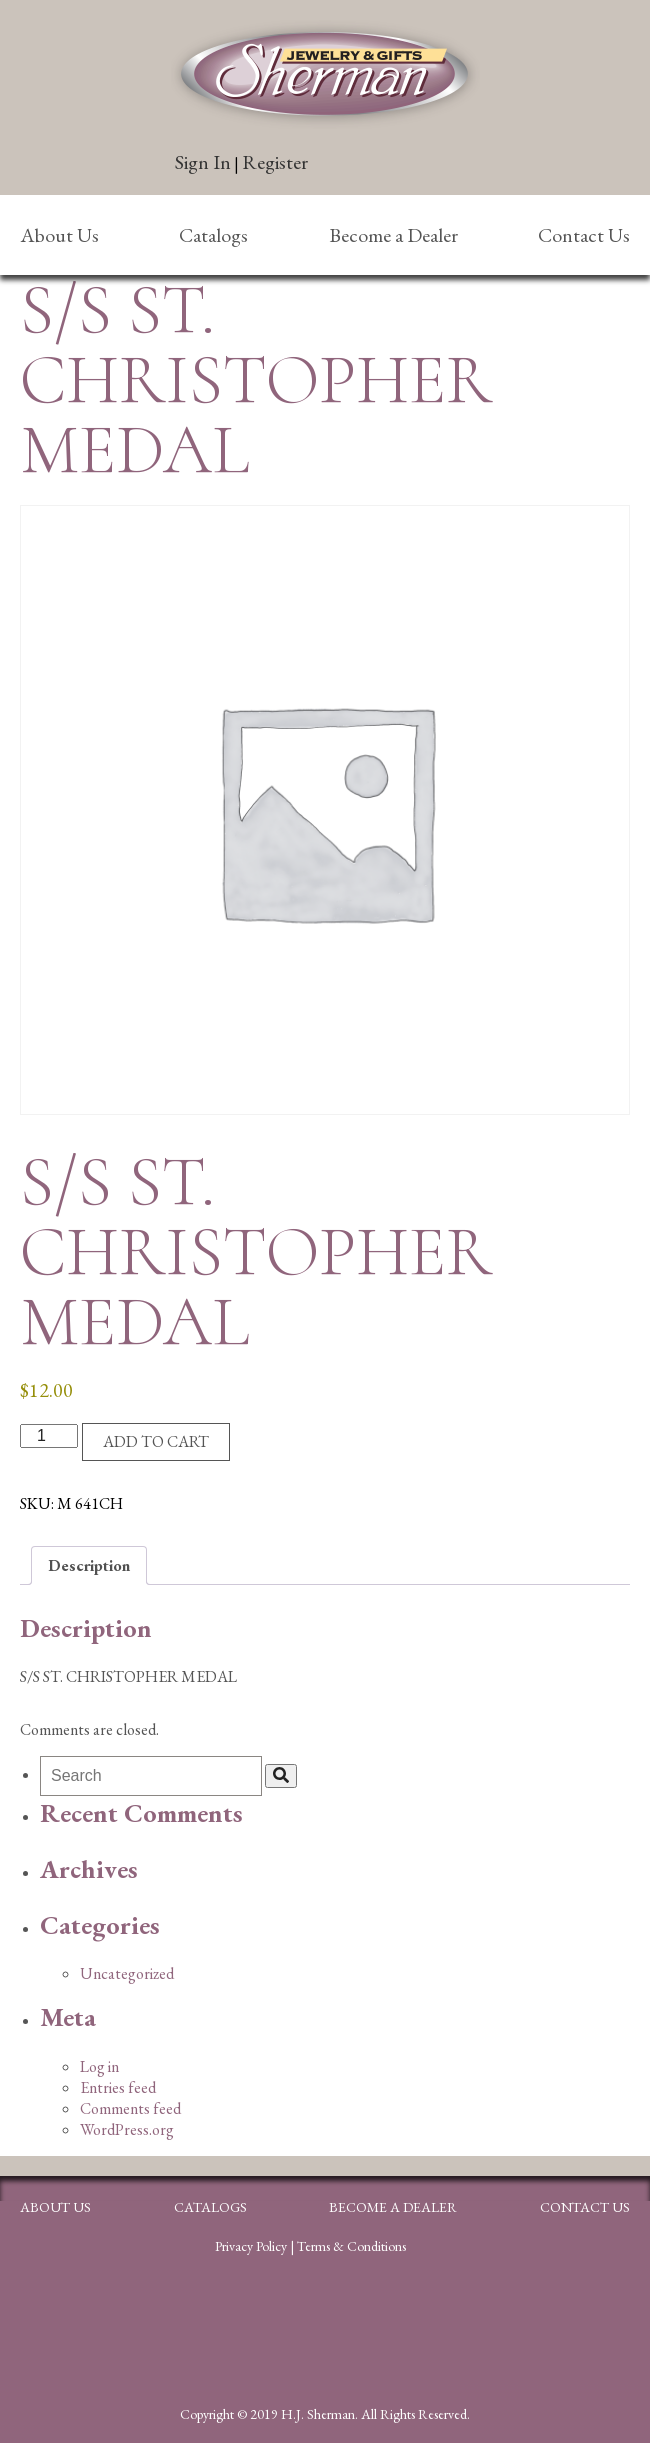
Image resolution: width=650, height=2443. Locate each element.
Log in (99, 2066)
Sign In (203, 162)
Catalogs (213, 235)
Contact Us (584, 235)
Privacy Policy (251, 2246)
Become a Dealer (393, 235)
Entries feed (118, 2087)
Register (275, 162)
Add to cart (156, 1441)
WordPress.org (127, 2129)
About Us (59, 235)
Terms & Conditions (351, 2246)
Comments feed (130, 2108)
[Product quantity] (49, 1436)
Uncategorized (127, 1973)
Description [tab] (89, 1565)
